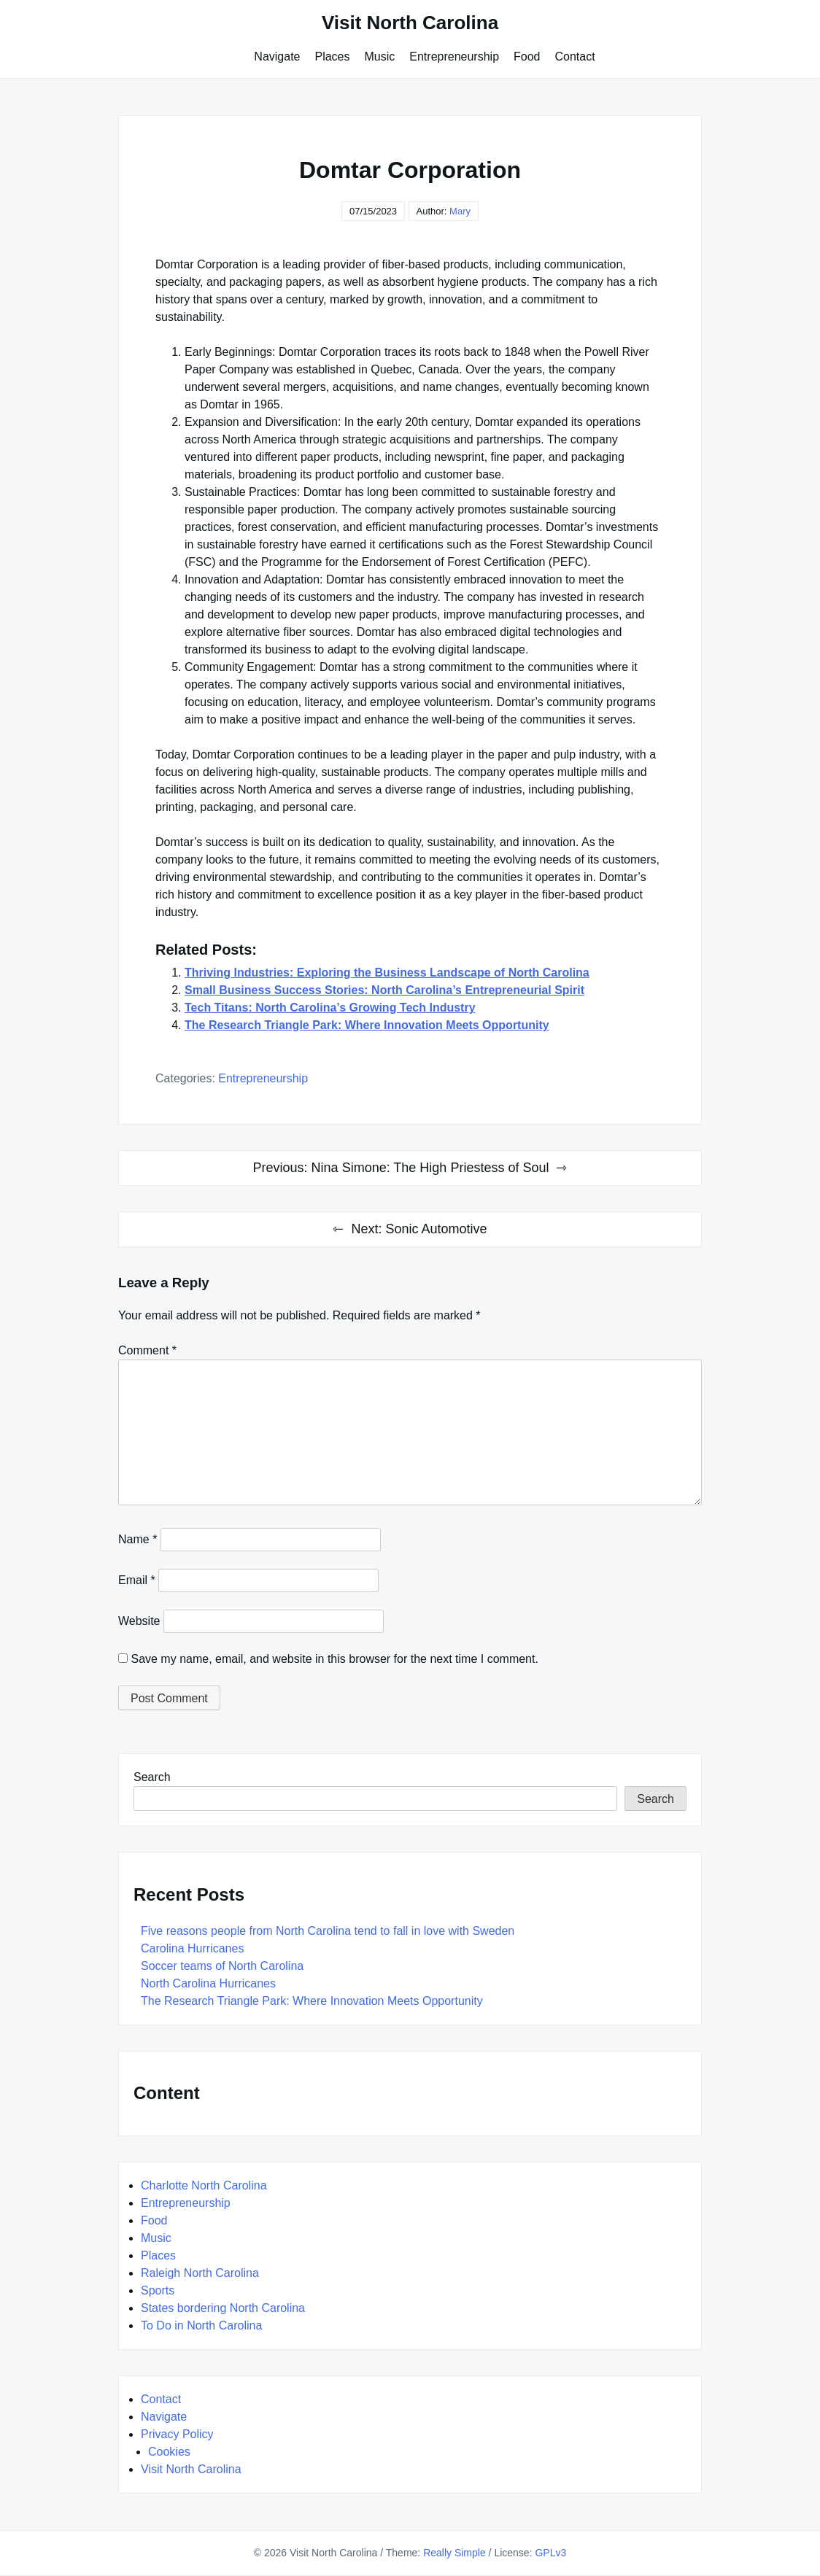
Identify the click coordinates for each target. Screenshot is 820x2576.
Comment (147, 1350)
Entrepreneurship (454, 56)
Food (527, 56)
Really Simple (454, 2552)
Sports (157, 2290)
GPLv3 (550, 2552)
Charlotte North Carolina (204, 2185)
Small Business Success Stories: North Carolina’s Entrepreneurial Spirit (384, 990)
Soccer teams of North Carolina (222, 1966)
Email (136, 1580)
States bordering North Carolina (223, 2308)
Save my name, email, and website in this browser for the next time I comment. (334, 1659)
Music (380, 56)
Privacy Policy (177, 2434)
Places (331, 56)
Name (137, 1539)
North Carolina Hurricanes (208, 1983)
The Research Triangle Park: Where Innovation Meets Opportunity (367, 1025)
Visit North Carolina (410, 23)
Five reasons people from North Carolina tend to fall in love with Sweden (327, 1931)
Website (139, 1621)
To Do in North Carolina (201, 2325)
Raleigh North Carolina (200, 2273)
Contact (575, 56)
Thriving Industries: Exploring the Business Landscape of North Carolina (387, 972)
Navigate (277, 56)
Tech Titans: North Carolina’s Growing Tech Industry (330, 1007)
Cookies (169, 2451)
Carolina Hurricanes (192, 1948)
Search (152, 1777)
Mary (460, 211)
